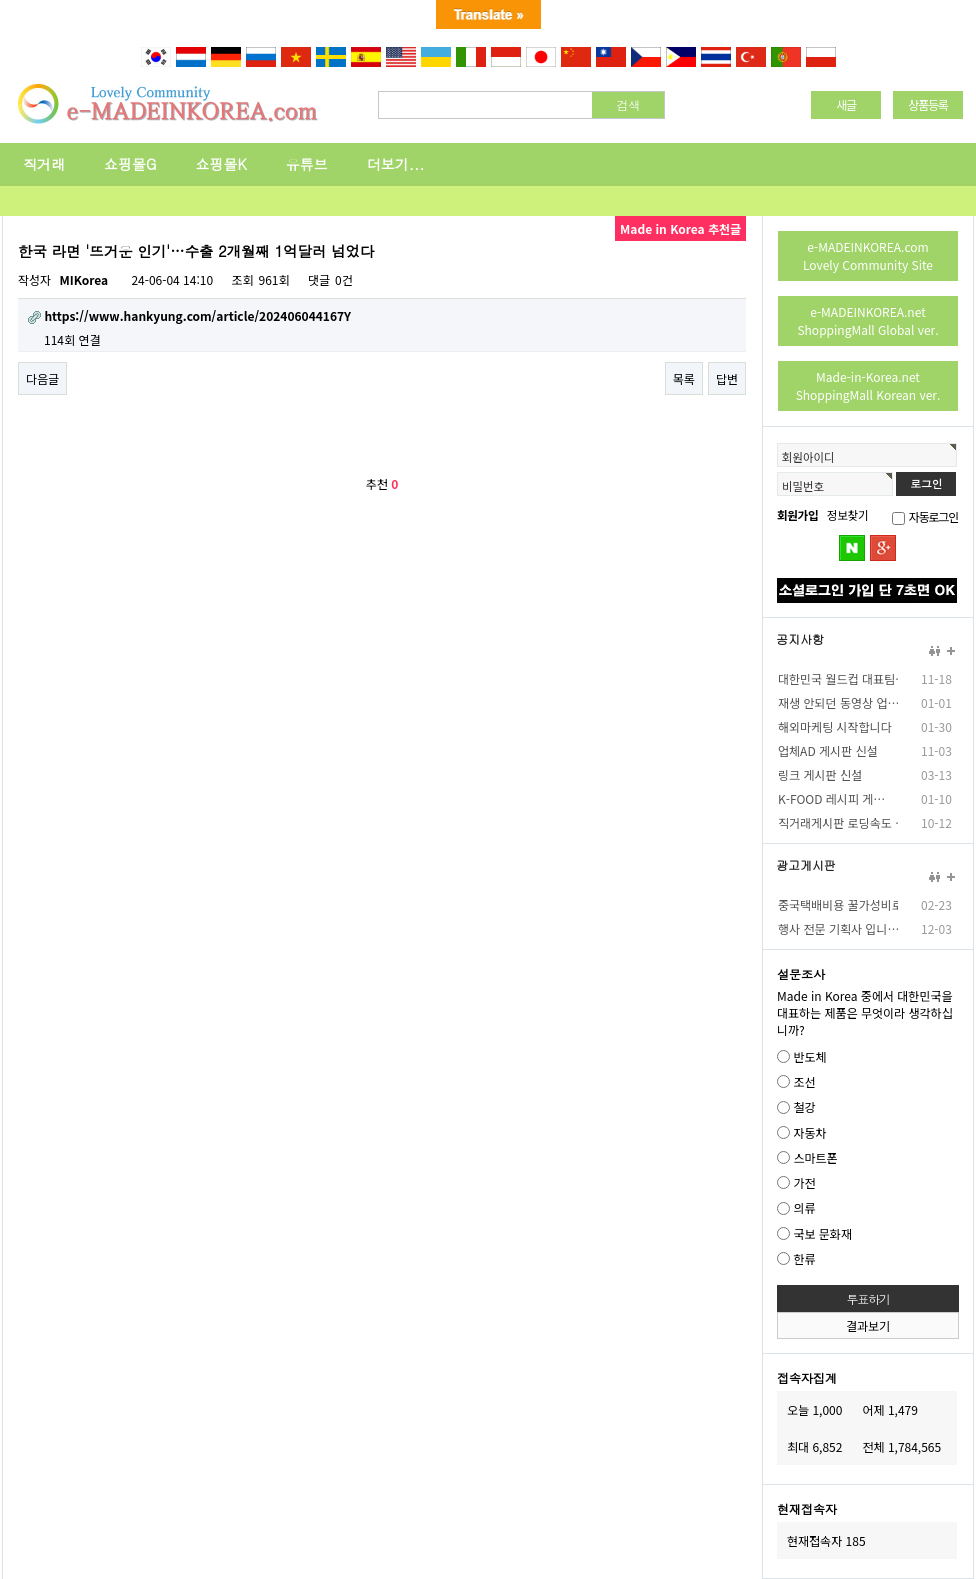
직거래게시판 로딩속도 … (838, 822)
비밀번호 (803, 486)
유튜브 (307, 164)
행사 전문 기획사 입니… (838, 928)
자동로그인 (933, 516)
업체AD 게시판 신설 (828, 750)
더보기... (396, 164)
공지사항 (800, 639)
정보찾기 (847, 515)
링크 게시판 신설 (820, 774)
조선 (804, 1081)
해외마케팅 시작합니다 (835, 726)
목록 (684, 378)
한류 (804, 1258)
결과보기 (868, 1325)
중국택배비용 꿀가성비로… (838, 904)
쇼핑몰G (130, 164)
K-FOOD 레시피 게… (831, 798)
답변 (727, 378)
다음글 (42, 378)
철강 (804, 1107)
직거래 (44, 164)
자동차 (809, 1132)
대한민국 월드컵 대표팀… (838, 678)
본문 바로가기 (0, 69)
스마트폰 (815, 1157)
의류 (804, 1208)
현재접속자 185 (826, 1540)
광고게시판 (806, 865)
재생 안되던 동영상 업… (838, 702)
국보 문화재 (822, 1233)
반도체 (809, 1056)
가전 (804, 1182)
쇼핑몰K (221, 164)
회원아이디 (808, 457)
